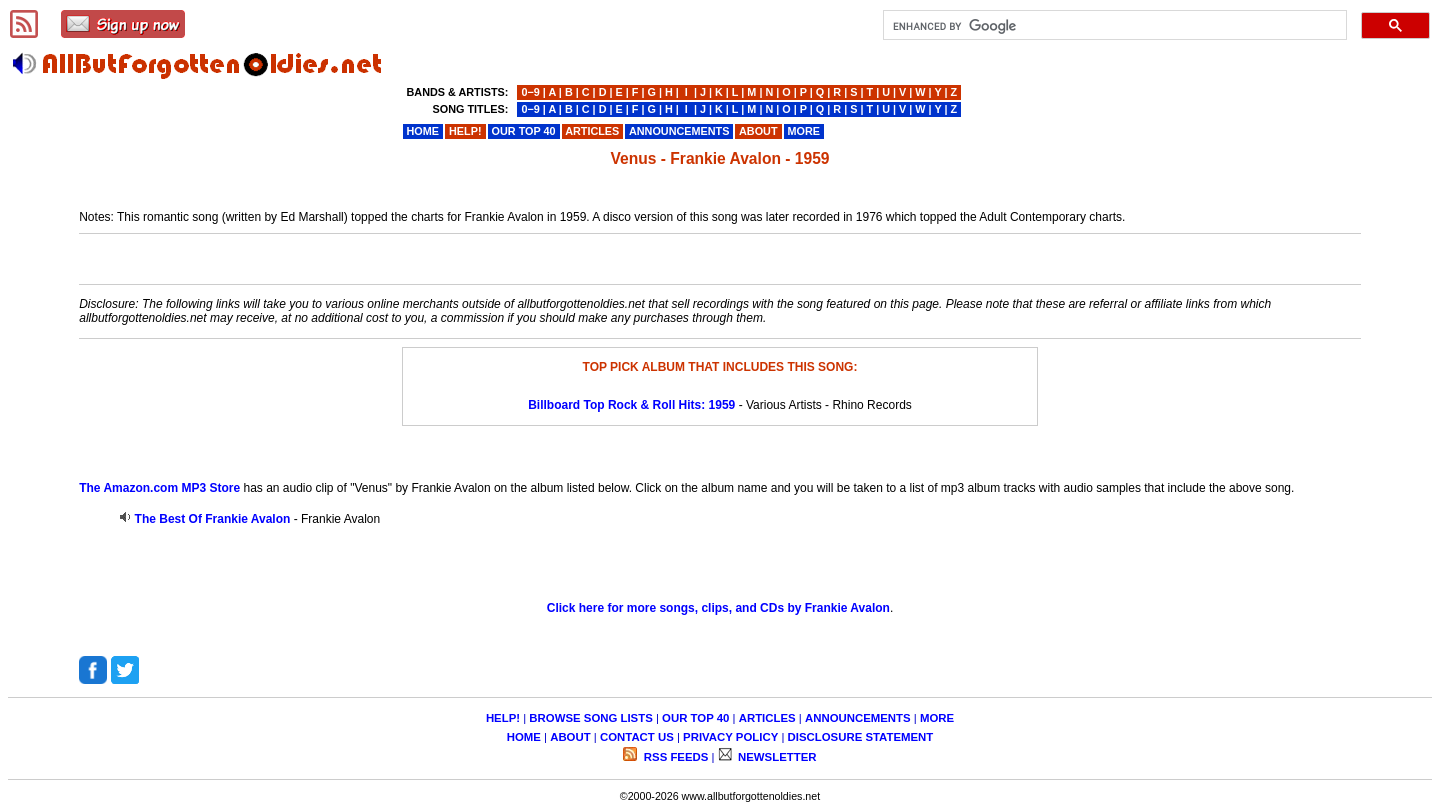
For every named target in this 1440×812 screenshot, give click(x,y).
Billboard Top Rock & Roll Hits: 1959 (631, 405)
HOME (524, 737)
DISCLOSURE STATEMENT (861, 737)
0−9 (530, 92)
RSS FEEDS (675, 757)
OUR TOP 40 (695, 718)
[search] (1113, 26)
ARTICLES (767, 718)
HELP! (503, 718)
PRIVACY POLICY (730, 737)
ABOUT (570, 737)
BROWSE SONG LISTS (590, 718)
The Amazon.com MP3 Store (159, 488)
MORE (937, 718)
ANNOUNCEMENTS (858, 718)
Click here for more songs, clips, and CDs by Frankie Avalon (718, 608)
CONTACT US (637, 737)
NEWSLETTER (776, 757)
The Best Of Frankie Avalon (213, 519)
